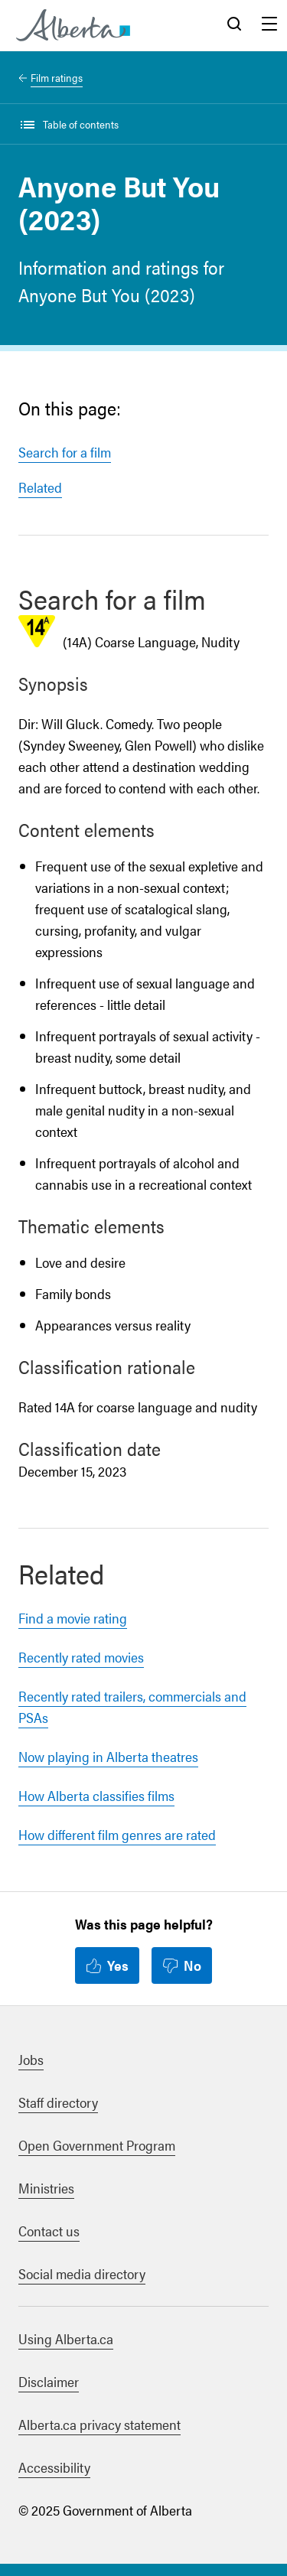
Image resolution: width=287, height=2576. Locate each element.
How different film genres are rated (117, 1834)
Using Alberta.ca (65, 2338)
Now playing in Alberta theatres (108, 1756)
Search (234, 25)
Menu (269, 25)
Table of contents (81, 124)
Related (40, 487)
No (192, 1965)
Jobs (31, 2059)
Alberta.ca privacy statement (99, 2424)
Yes (118, 1965)
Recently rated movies (81, 1656)
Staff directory (58, 2102)
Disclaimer (48, 2381)
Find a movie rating (72, 1617)
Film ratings (57, 77)
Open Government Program (96, 2144)
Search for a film (64, 451)
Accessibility (54, 2467)
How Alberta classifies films (96, 1795)
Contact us (49, 2230)
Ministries (46, 2187)
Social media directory (81, 2273)
